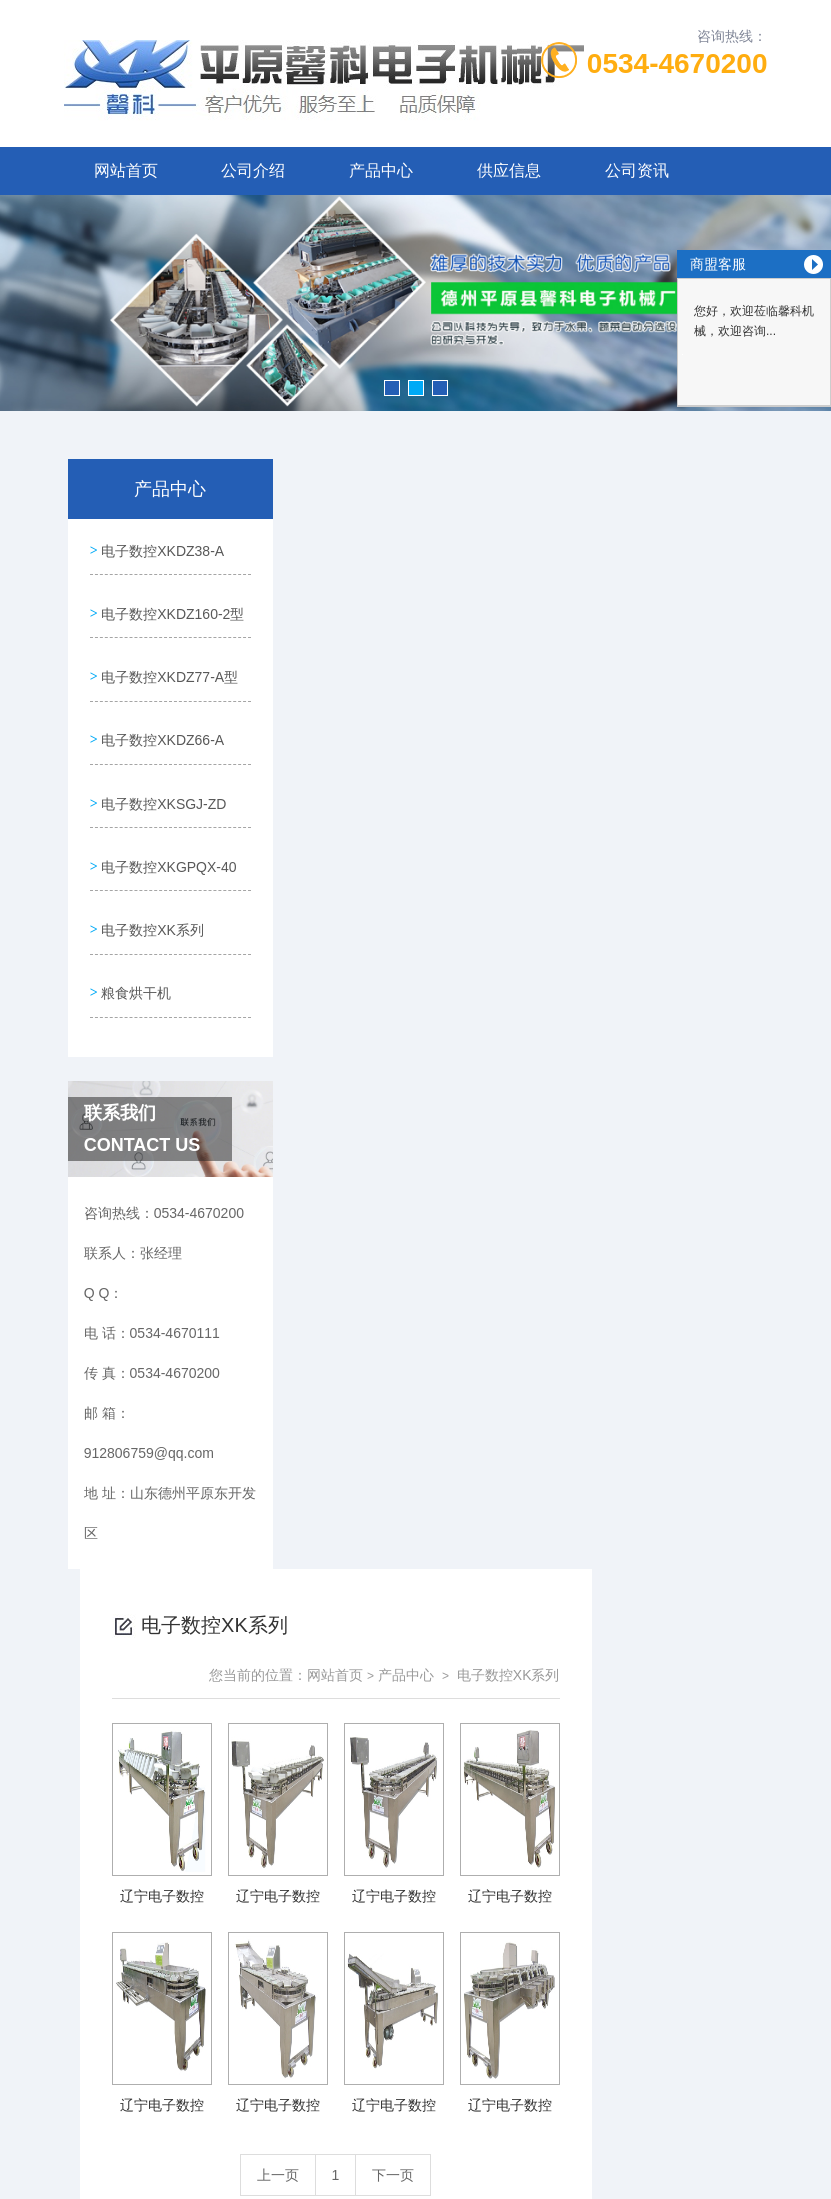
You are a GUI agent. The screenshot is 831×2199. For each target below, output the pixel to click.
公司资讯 (637, 170)
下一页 (569, 1065)
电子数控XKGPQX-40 (139, 964)
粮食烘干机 (135, 1090)
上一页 (454, 1065)
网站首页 (126, 170)
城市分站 (54, 2086)
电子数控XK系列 (151, 1033)
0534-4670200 (677, 63)
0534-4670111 (335, 1863)
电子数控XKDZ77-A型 (140, 721)
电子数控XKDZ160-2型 (143, 640)
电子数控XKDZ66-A (133, 802)
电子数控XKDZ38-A (133, 559)
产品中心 (381, 170)
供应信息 (509, 170)
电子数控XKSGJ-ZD (134, 883)
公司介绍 (253, 170)
